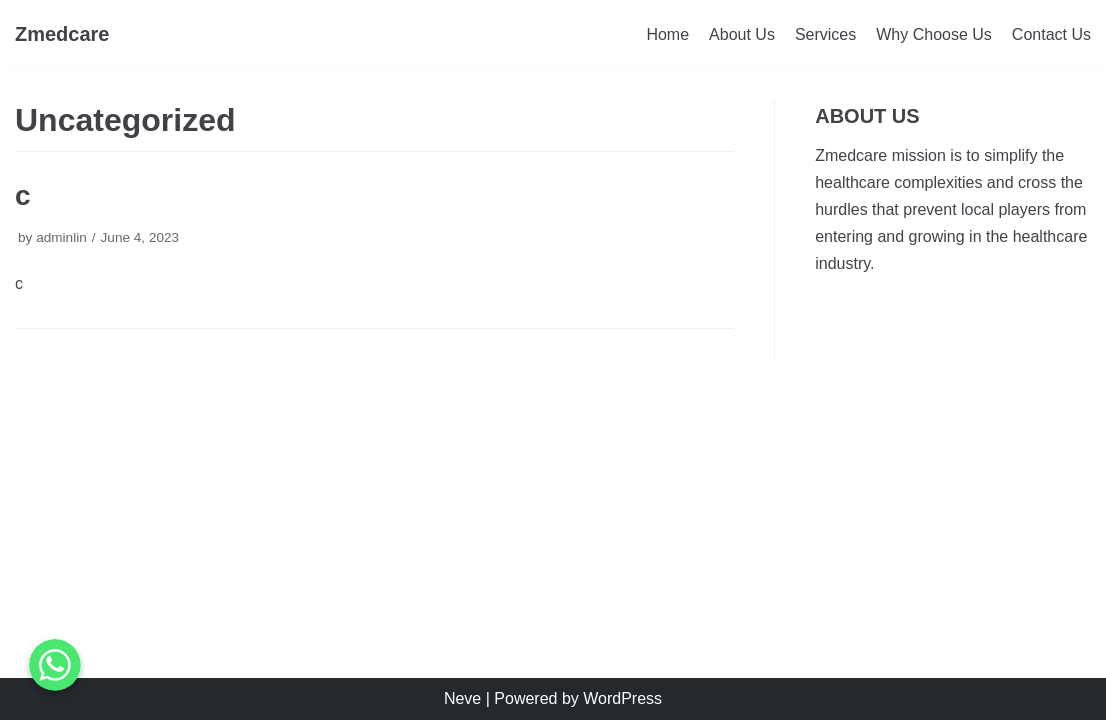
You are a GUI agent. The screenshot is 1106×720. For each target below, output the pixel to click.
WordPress (622, 698)
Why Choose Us (934, 34)
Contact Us (1051, 34)
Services (825, 34)
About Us (742, 34)
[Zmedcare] (62, 35)
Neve (462, 698)
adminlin (61, 237)
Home (667, 34)
